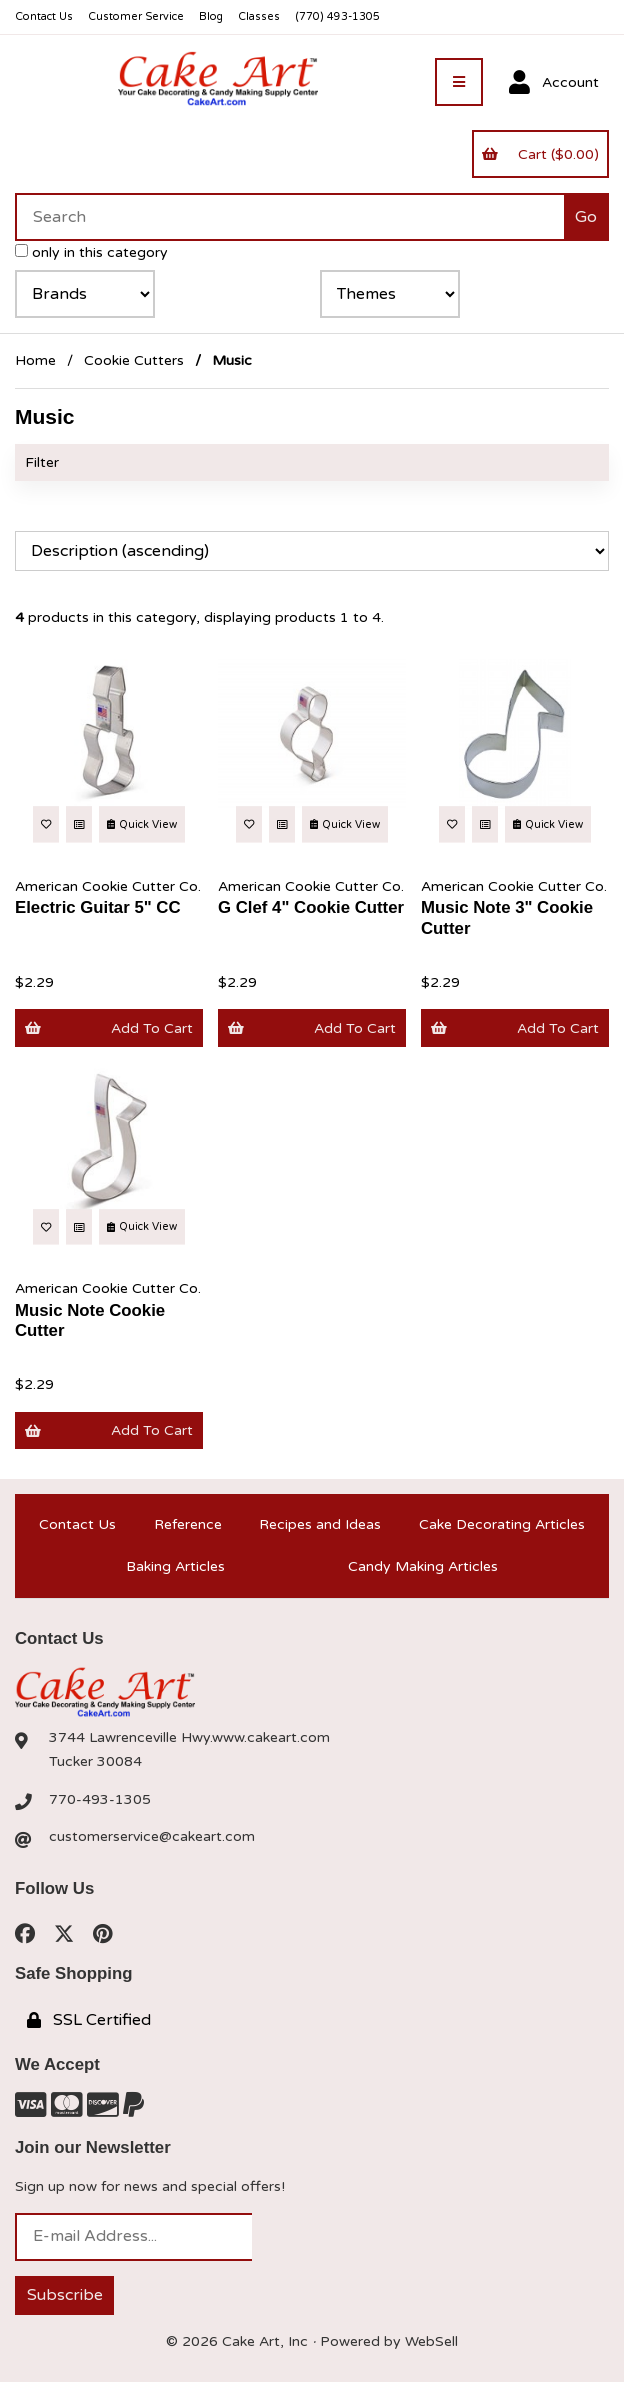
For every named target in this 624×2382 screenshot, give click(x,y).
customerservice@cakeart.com (152, 1836)
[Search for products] (289, 217)
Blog (211, 16)
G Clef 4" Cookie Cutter (311, 907)
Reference (188, 1524)
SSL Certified (89, 2020)
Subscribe (65, 2295)
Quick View (142, 824)
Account (554, 83)
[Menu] (459, 82)
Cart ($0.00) (540, 154)
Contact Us (44, 16)
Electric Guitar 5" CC (98, 907)
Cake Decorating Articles (502, 1524)
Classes (259, 16)
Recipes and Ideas (320, 1524)
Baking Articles (175, 1566)
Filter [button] (42, 462)
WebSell (431, 2341)
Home (35, 360)
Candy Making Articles (423, 1566)
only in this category (91, 252)
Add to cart (108, 1028)
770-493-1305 (100, 1799)
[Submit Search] (586, 217)
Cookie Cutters (134, 360)
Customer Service (136, 16)
